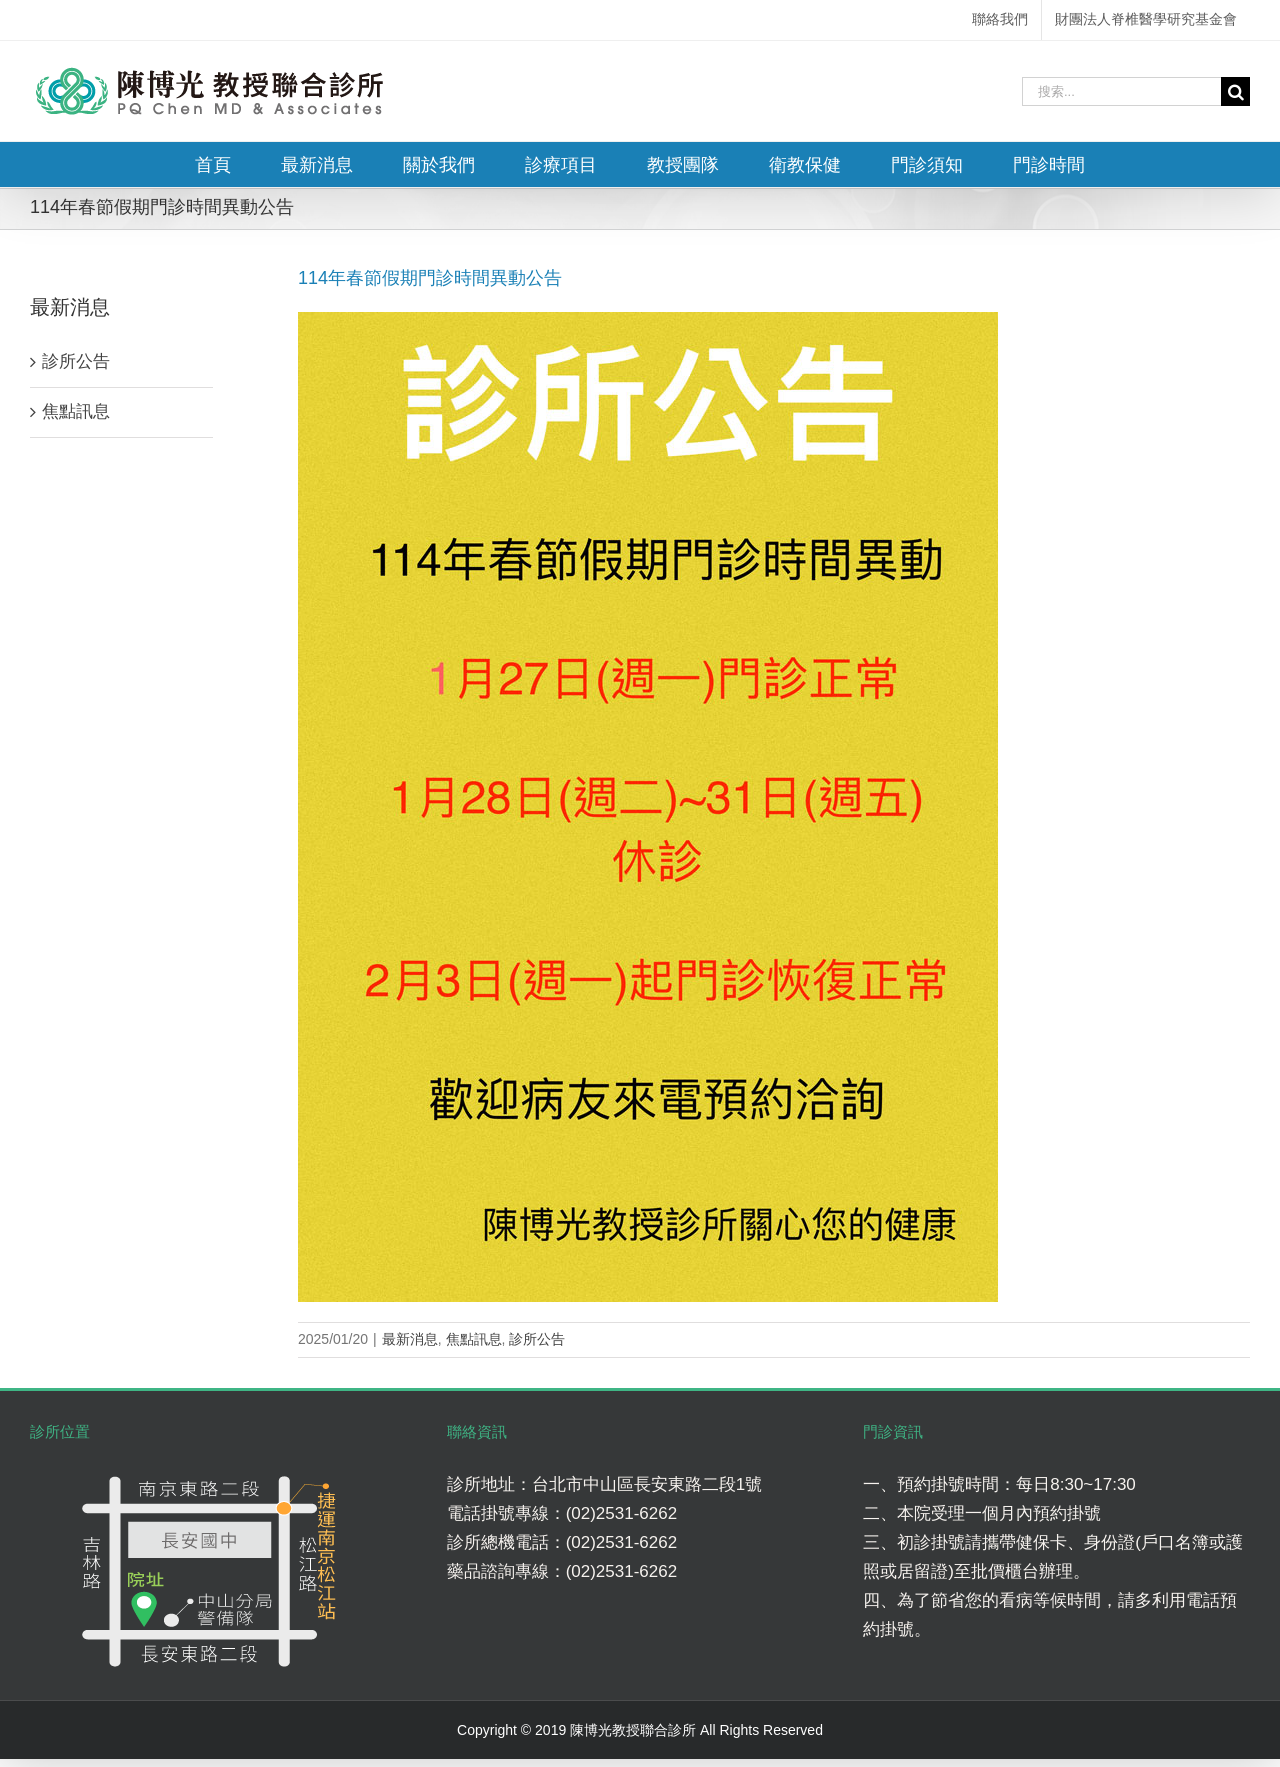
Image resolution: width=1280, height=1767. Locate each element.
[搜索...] (1121, 91)
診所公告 (537, 1339)
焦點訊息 (474, 1339)
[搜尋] (1235, 91)
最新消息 (410, 1339)
